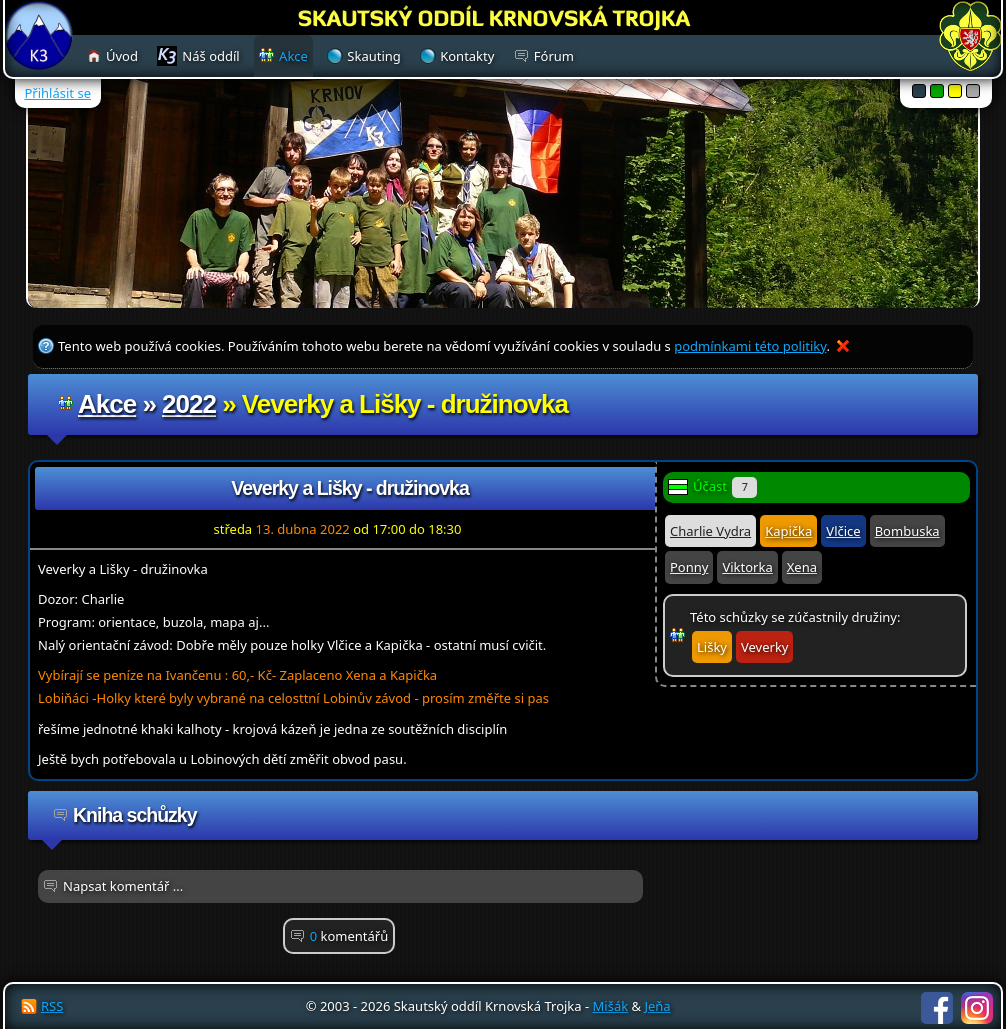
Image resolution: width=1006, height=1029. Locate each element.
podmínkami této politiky (750, 346)
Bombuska (907, 531)
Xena (802, 567)
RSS (52, 1006)
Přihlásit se (58, 93)
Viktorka (747, 567)
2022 (189, 404)
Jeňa (657, 1006)
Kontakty (467, 56)
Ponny (689, 567)
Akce (107, 404)
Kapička (788, 531)
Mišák (611, 1006)
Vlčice (843, 531)
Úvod (122, 56)
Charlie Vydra (710, 531)
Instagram (977, 1008)
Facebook (937, 1008)
